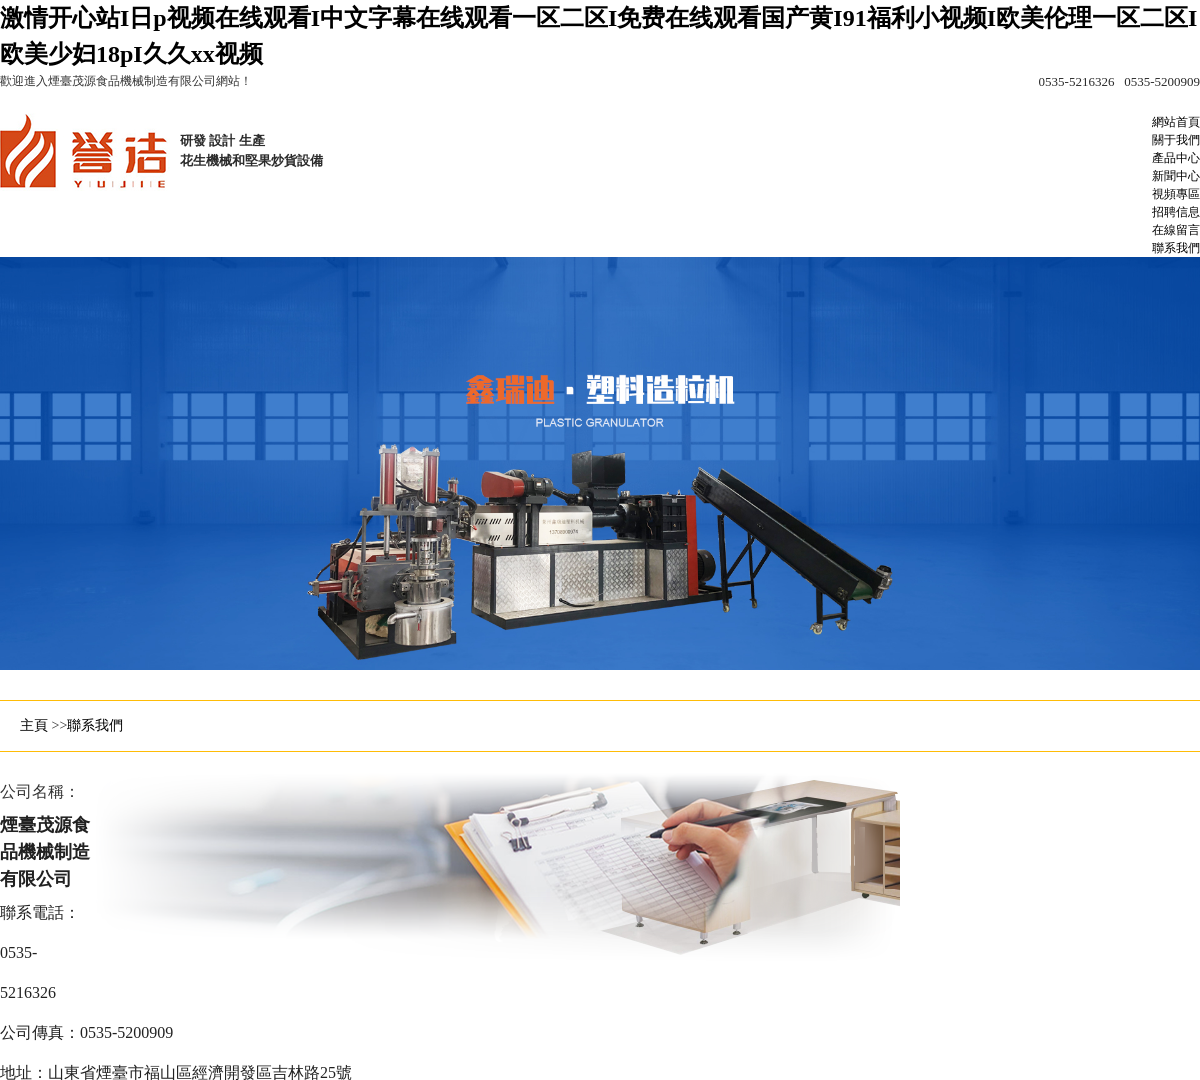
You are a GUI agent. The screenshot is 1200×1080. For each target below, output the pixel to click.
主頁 (34, 725)
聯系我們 (95, 725)
